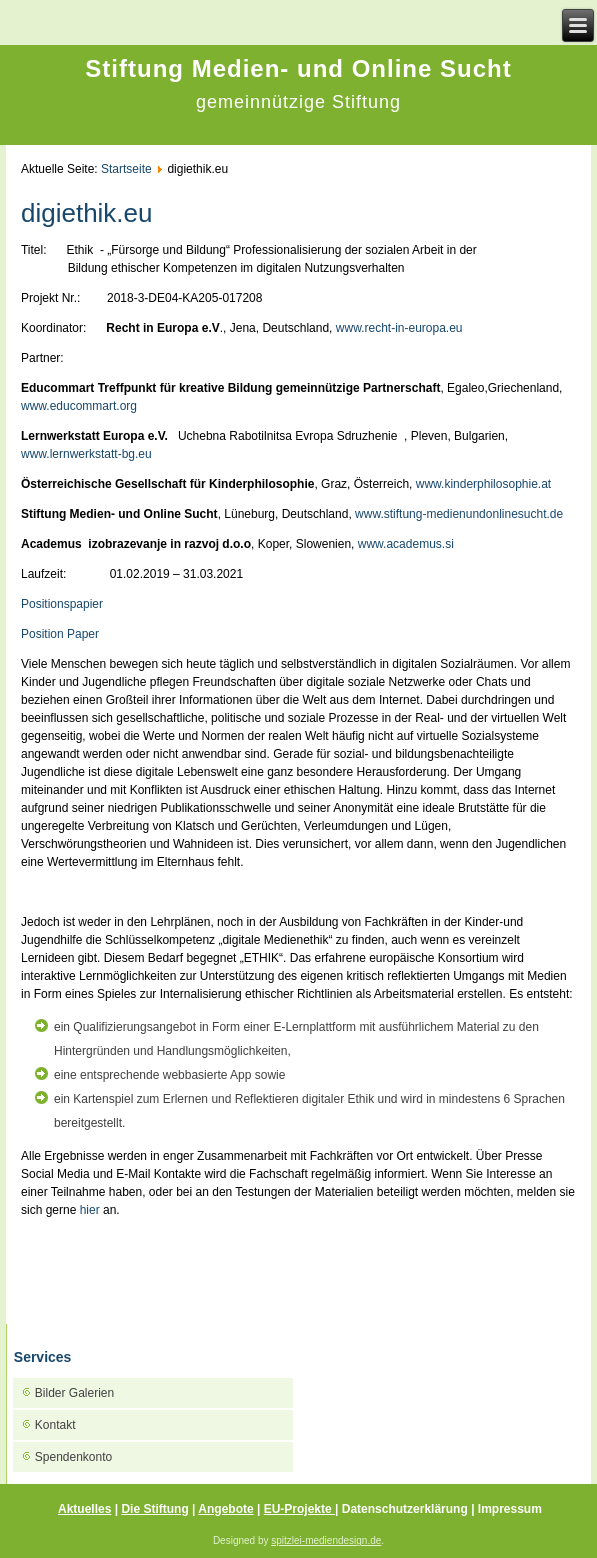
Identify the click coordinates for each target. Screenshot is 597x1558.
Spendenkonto (73, 1457)
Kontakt (55, 1425)
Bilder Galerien (74, 1393)
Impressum (510, 1509)
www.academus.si (406, 544)
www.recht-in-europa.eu (399, 328)
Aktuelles (84, 1509)
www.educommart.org (79, 406)
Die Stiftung (154, 1509)
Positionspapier (62, 604)
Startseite (126, 169)
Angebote (225, 1509)
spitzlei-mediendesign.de (326, 1540)
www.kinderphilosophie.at (483, 484)
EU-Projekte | (301, 1509)
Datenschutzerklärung (406, 1509)
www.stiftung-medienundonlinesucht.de (459, 514)
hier (90, 1210)
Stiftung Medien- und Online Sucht (298, 68)
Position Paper (60, 634)
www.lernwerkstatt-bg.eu (86, 454)
